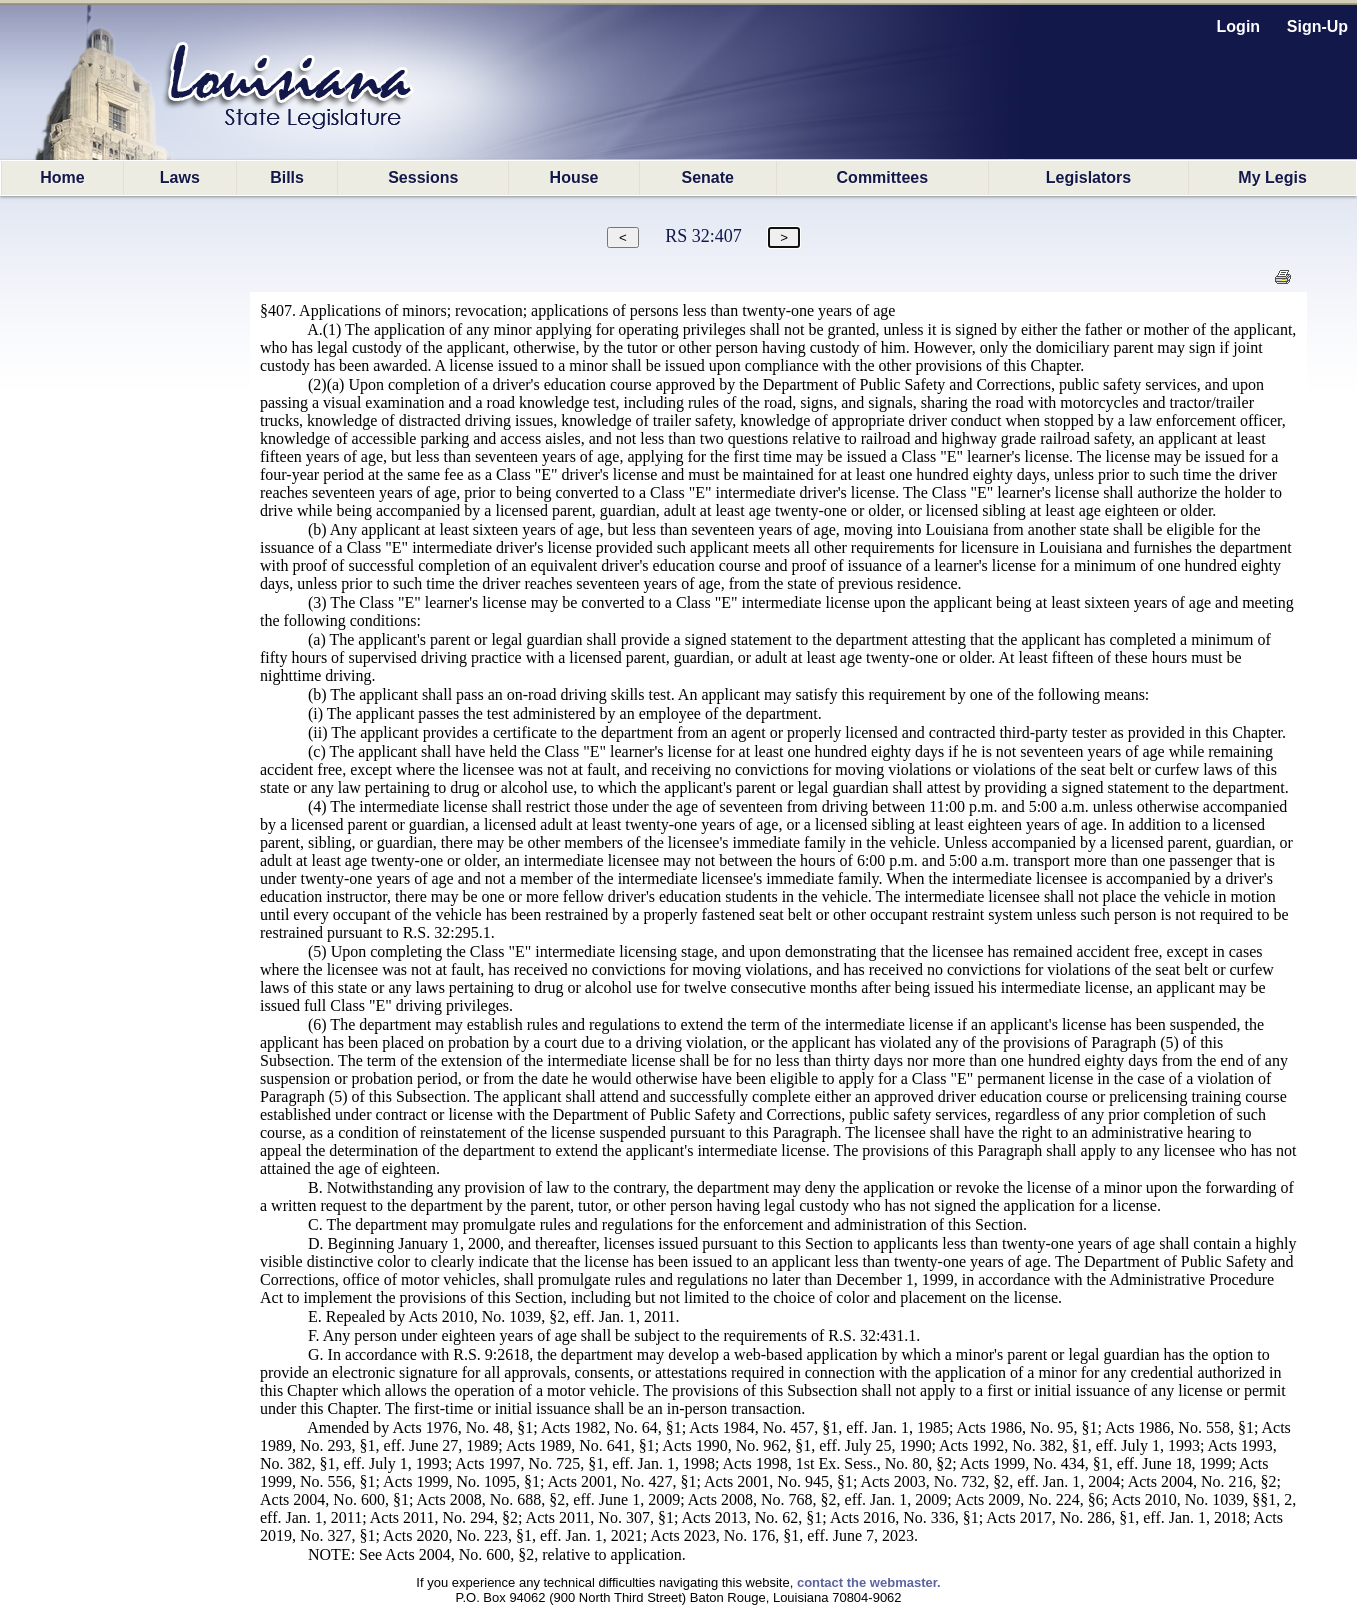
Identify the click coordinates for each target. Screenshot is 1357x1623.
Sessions (423, 177)
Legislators (1088, 177)
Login (1239, 26)
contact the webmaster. (869, 1582)
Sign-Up (1317, 26)
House (574, 177)
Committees (883, 177)
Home (62, 177)
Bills (287, 177)
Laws (180, 177)
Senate (708, 177)
